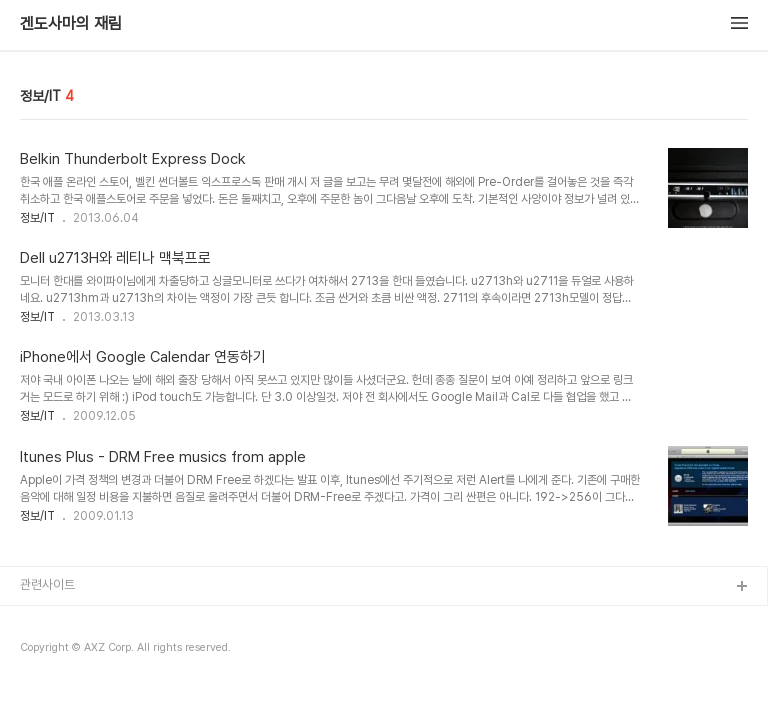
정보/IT (37, 218)
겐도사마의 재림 (71, 24)
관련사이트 (47, 584)
